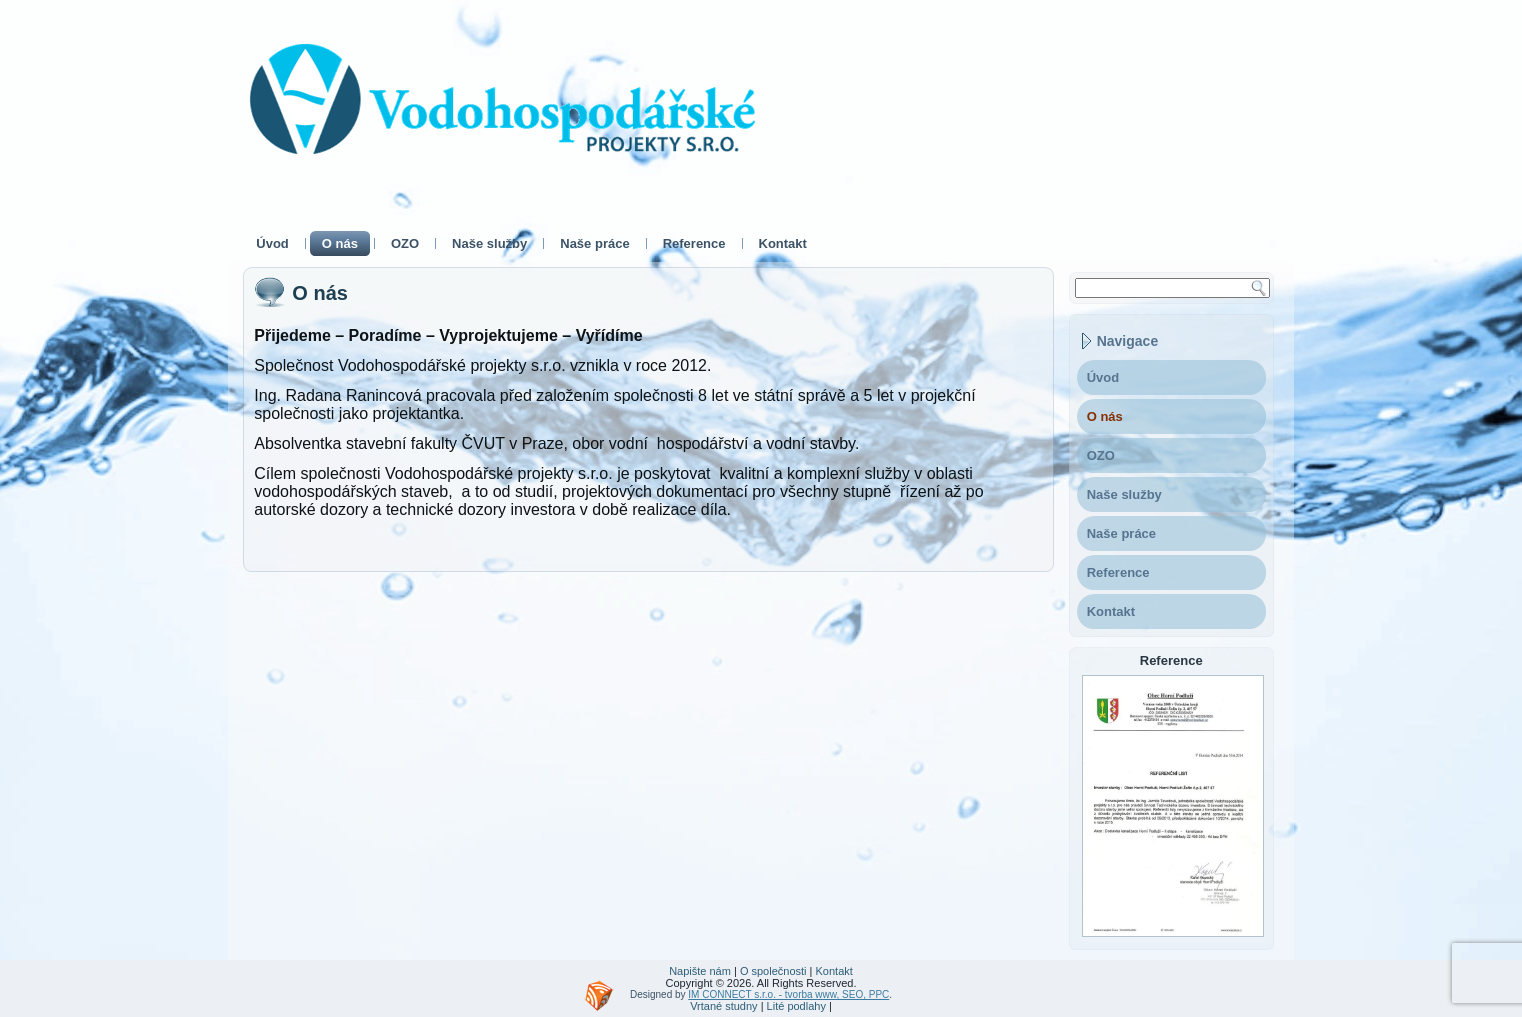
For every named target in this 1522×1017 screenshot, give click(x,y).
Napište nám (700, 971)
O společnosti (773, 971)
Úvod (272, 243)
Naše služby (489, 243)
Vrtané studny (723, 1006)
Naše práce (594, 243)
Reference (694, 243)
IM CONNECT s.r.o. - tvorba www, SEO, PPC (788, 994)
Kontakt (783, 243)
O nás (340, 243)
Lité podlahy (796, 1006)
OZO (405, 243)
